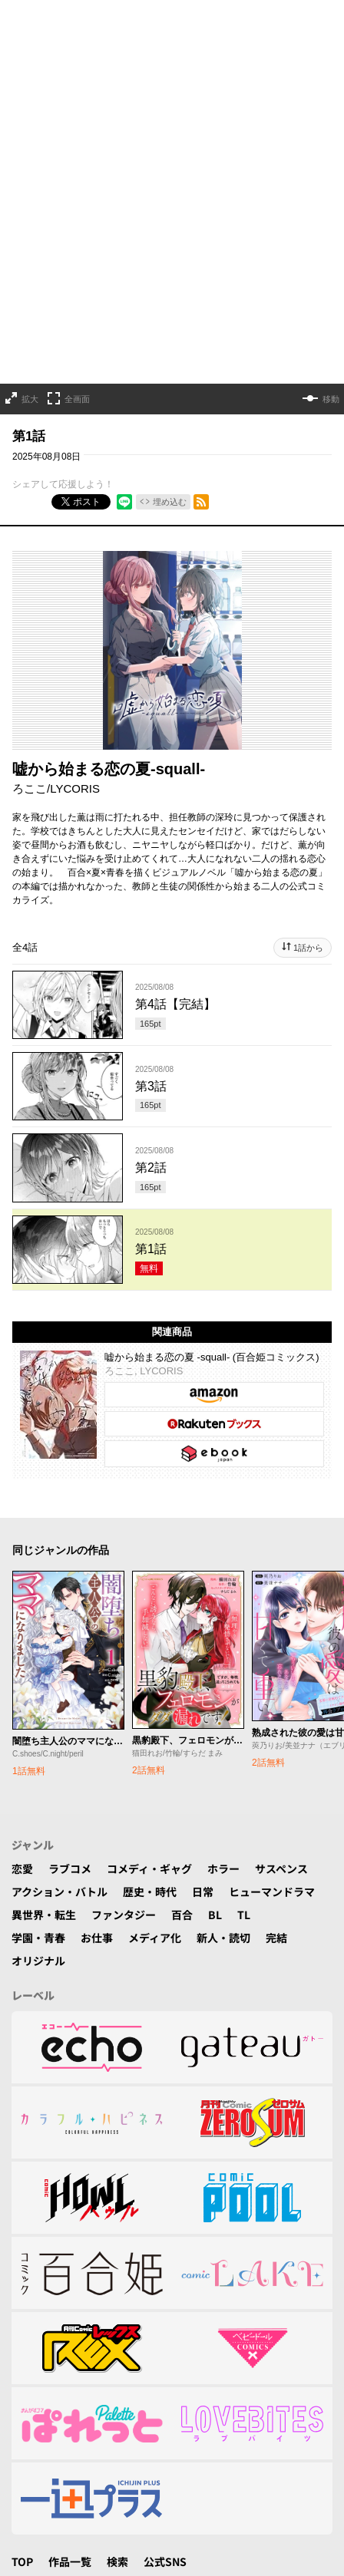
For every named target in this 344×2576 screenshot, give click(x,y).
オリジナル (38, 1960)
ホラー (223, 1868)
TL (243, 1914)
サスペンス (281, 1868)
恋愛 (22, 1868)
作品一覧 (69, 2561)
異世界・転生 (44, 1914)
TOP (22, 2561)
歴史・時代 (150, 1891)
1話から (308, 947)
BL (215, 1914)
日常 (202, 1891)
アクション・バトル (60, 1891)
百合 (182, 1914)
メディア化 (154, 1937)
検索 (117, 2561)
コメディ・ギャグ (149, 1868)
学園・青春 (38, 1937)
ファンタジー (123, 1914)
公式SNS (165, 2561)
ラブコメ (69, 1868)
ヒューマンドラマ (272, 1891)
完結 (276, 1937)
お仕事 (97, 1937)
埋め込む (170, 501)
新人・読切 (223, 1937)
